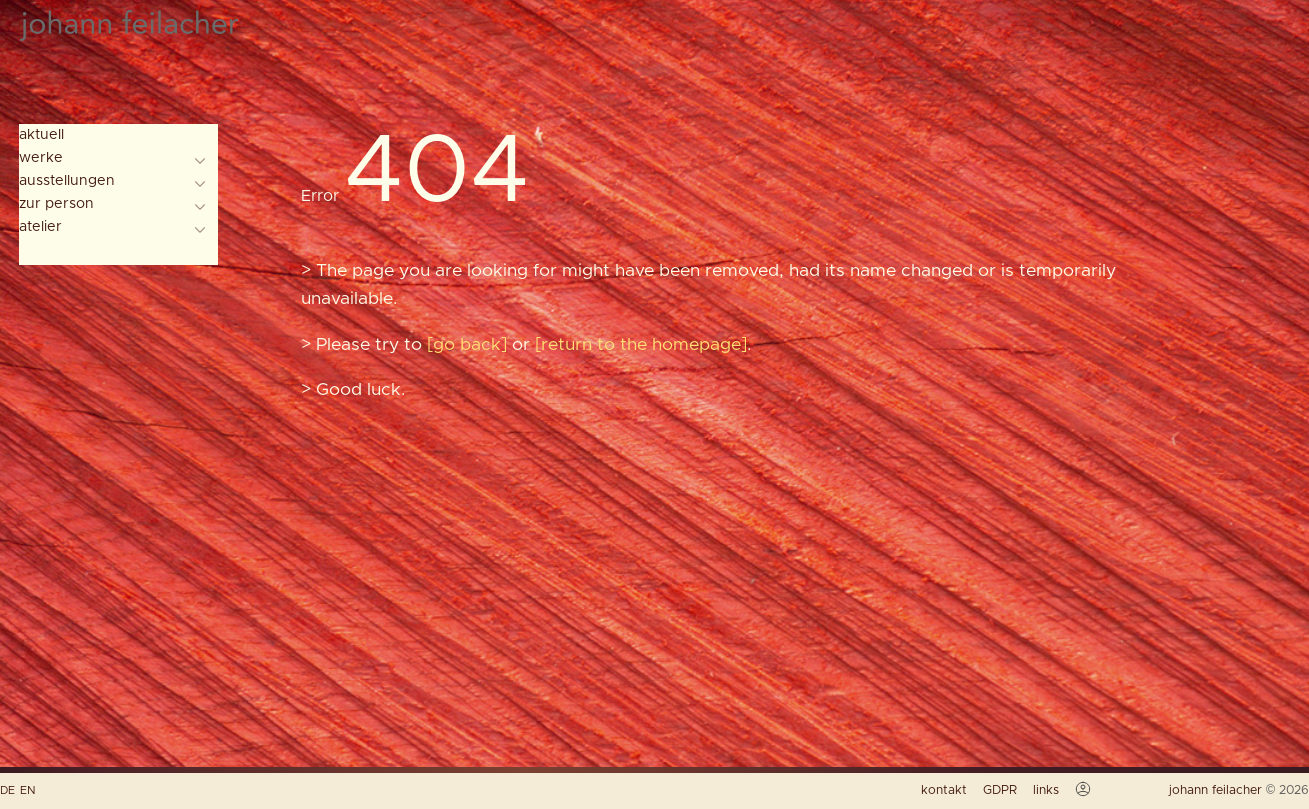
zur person (56, 204)
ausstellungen (67, 181)
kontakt (944, 790)
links (1046, 790)
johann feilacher (1217, 790)
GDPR (1000, 790)
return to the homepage (641, 345)
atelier (40, 227)
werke (41, 158)
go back (467, 345)
